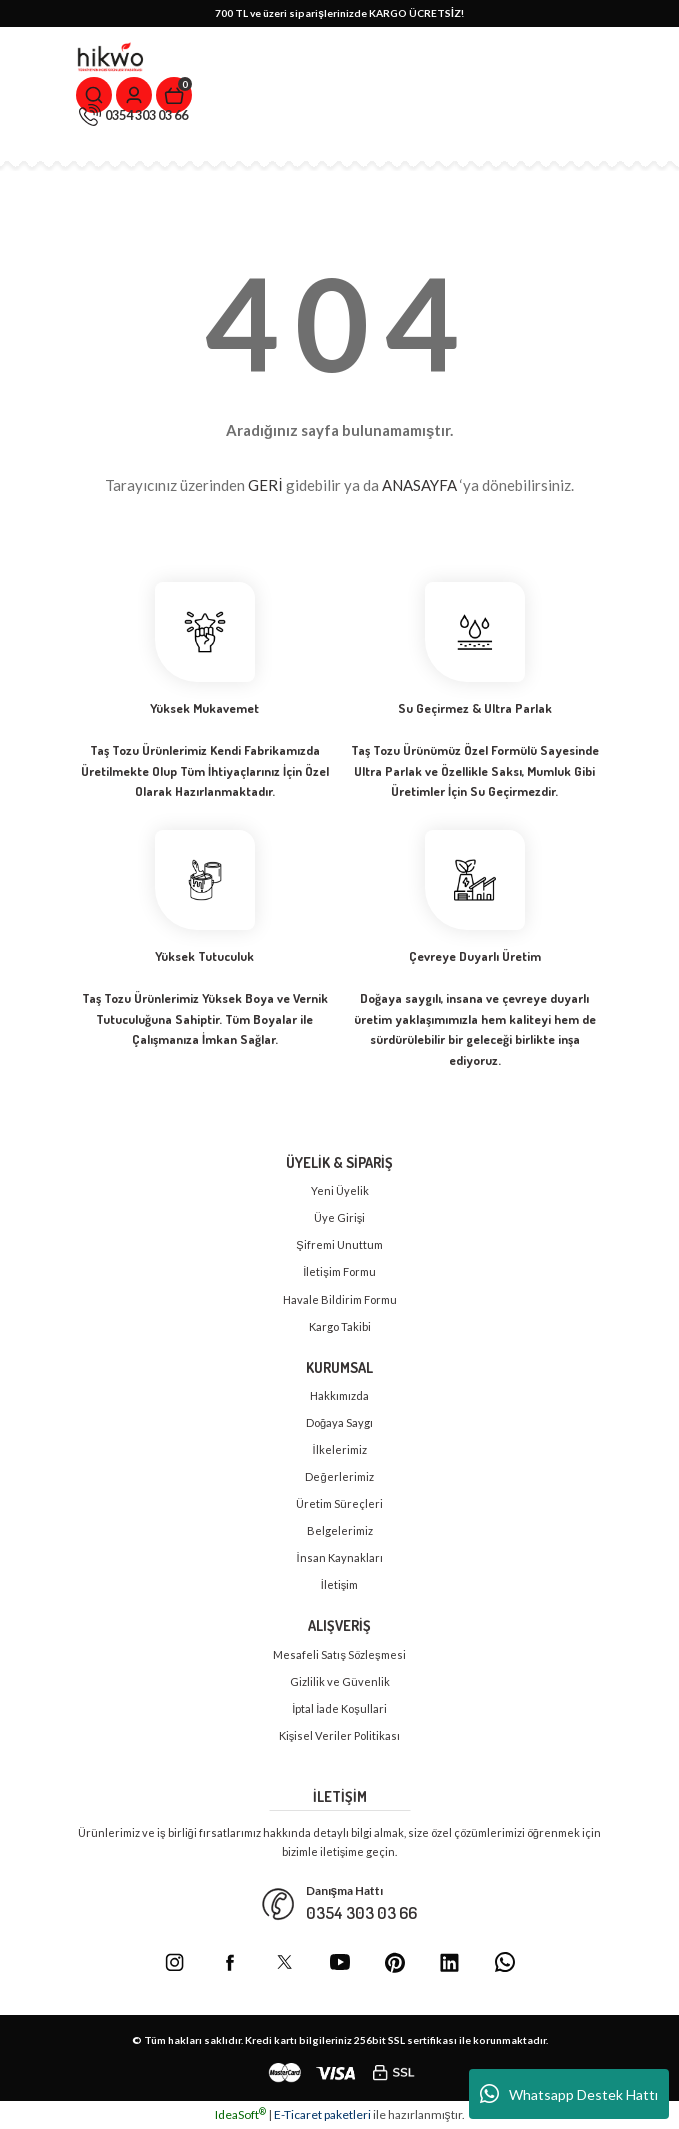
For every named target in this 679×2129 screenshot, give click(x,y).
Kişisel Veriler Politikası (340, 1735)
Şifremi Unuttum (339, 1244)
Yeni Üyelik (340, 1190)
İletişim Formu (339, 1271)
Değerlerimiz (339, 1476)
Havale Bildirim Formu (340, 1299)
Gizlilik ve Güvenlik (340, 1681)
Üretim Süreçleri (339, 1503)
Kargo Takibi (340, 1326)
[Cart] (174, 95)
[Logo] (111, 57)
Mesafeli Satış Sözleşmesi (339, 1654)
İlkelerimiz (339, 1449)
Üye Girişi (340, 1217)
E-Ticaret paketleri (322, 2114)
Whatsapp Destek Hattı (569, 2094)
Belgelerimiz (340, 1530)
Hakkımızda (339, 1395)
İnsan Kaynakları (339, 1557)
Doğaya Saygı (339, 1422)
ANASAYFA (419, 485)
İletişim (340, 1584)
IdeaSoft (240, 2114)
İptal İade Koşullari (339, 1708)
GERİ (265, 485)
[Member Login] (134, 95)
